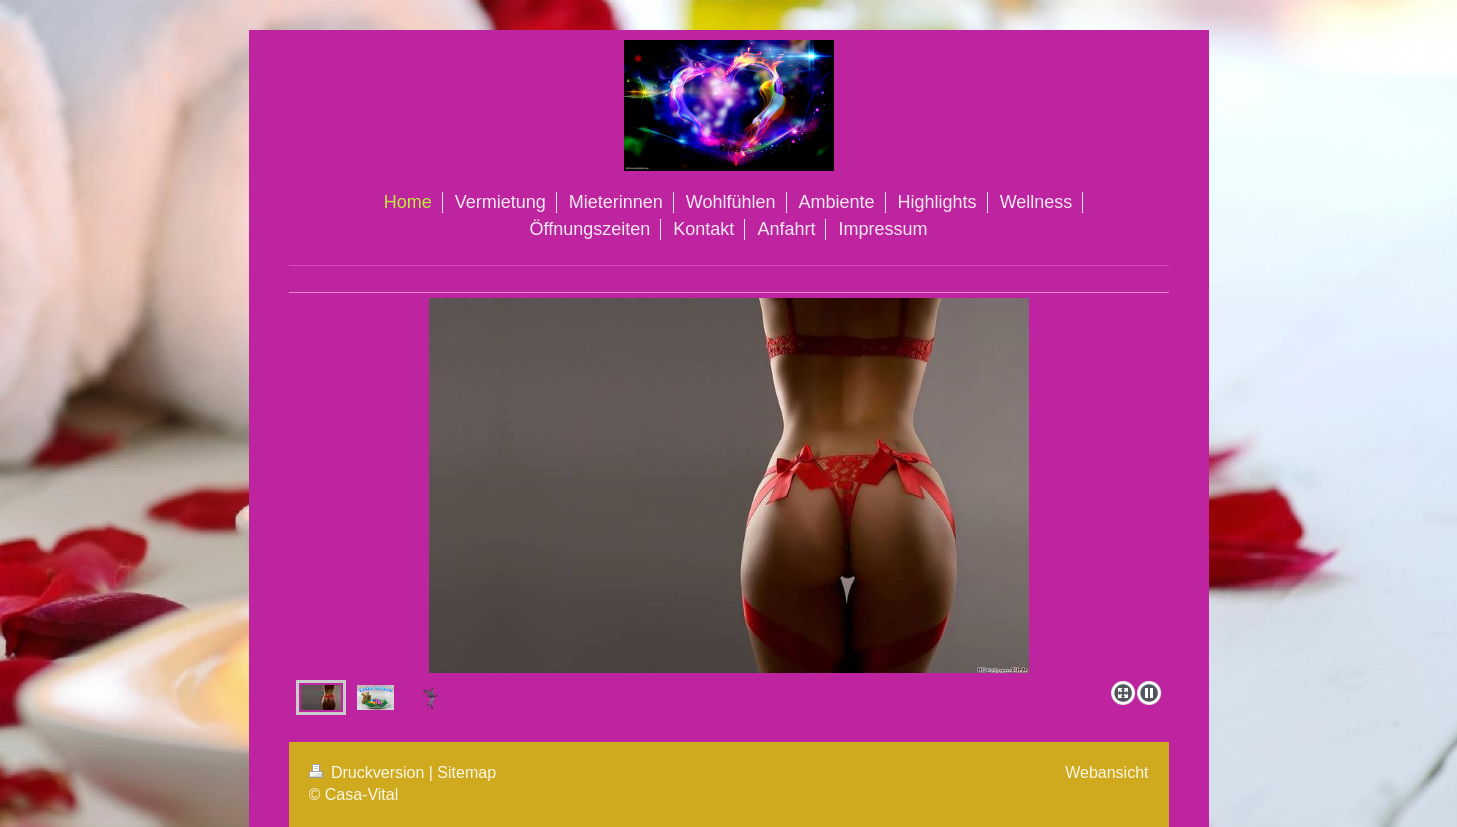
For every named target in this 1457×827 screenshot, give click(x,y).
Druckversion (369, 772)
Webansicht (1106, 772)
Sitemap (466, 772)
